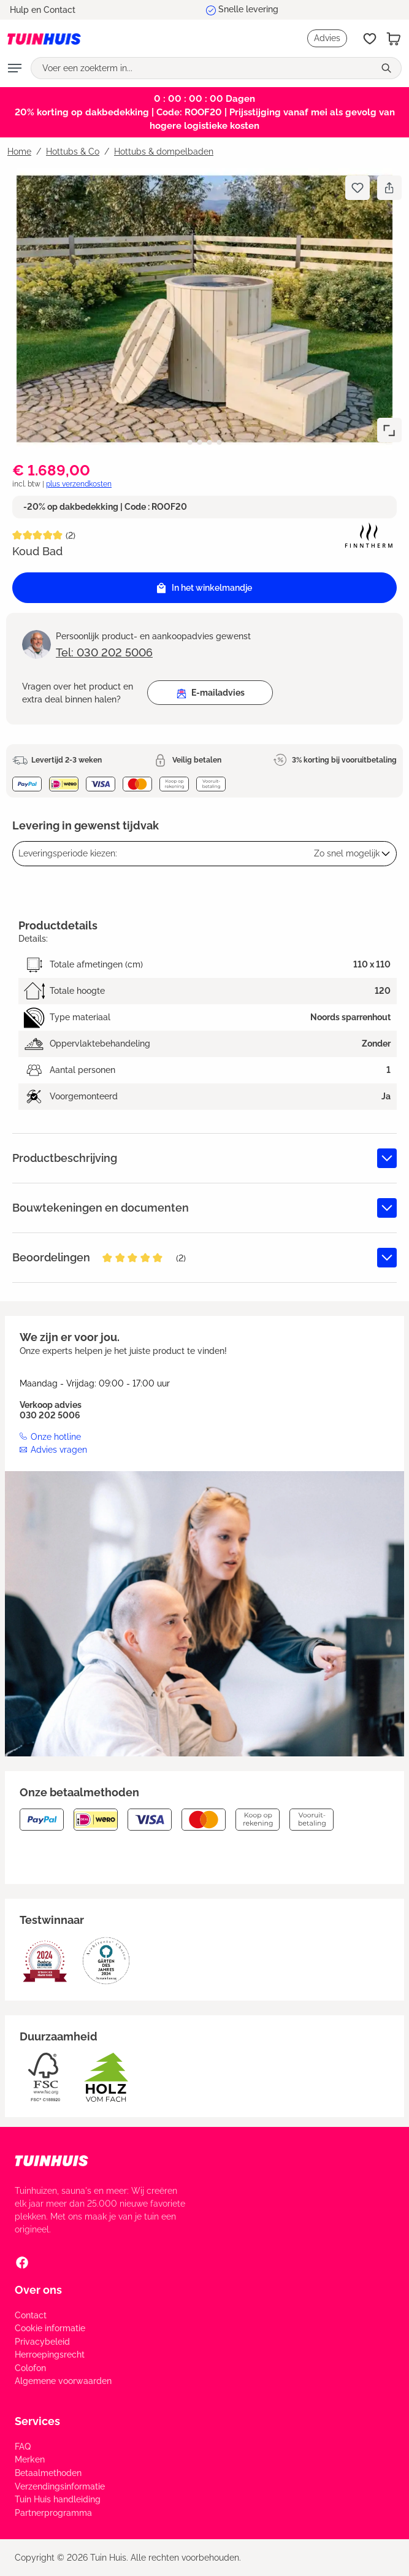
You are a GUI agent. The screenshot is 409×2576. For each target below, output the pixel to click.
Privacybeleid (42, 2342)
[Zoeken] (388, 68)
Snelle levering (248, 9)
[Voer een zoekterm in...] (203, 68)
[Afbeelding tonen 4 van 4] (219, 442)
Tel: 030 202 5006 (104, 652)
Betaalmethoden (48, 2473)
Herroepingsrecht (50, 2354)
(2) (70, 535)
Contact (31, 2315)
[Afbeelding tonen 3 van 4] (209, 442)
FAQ (23, 2446)
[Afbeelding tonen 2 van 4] (199, 442)
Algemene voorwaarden (63, 2381)
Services (37, 2421)
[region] (204, 309)
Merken (30, 2459)
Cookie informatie (50, 2328)
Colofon (30, 2368)
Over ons (38, 2289)
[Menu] (14, 68)
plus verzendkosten (79, 484)
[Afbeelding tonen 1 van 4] (190, 442)
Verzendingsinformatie (60, 2486)
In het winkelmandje (204, 588)
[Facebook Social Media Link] (22, 2262)
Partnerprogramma (53, 2513)
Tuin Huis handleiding (58, 2499)
